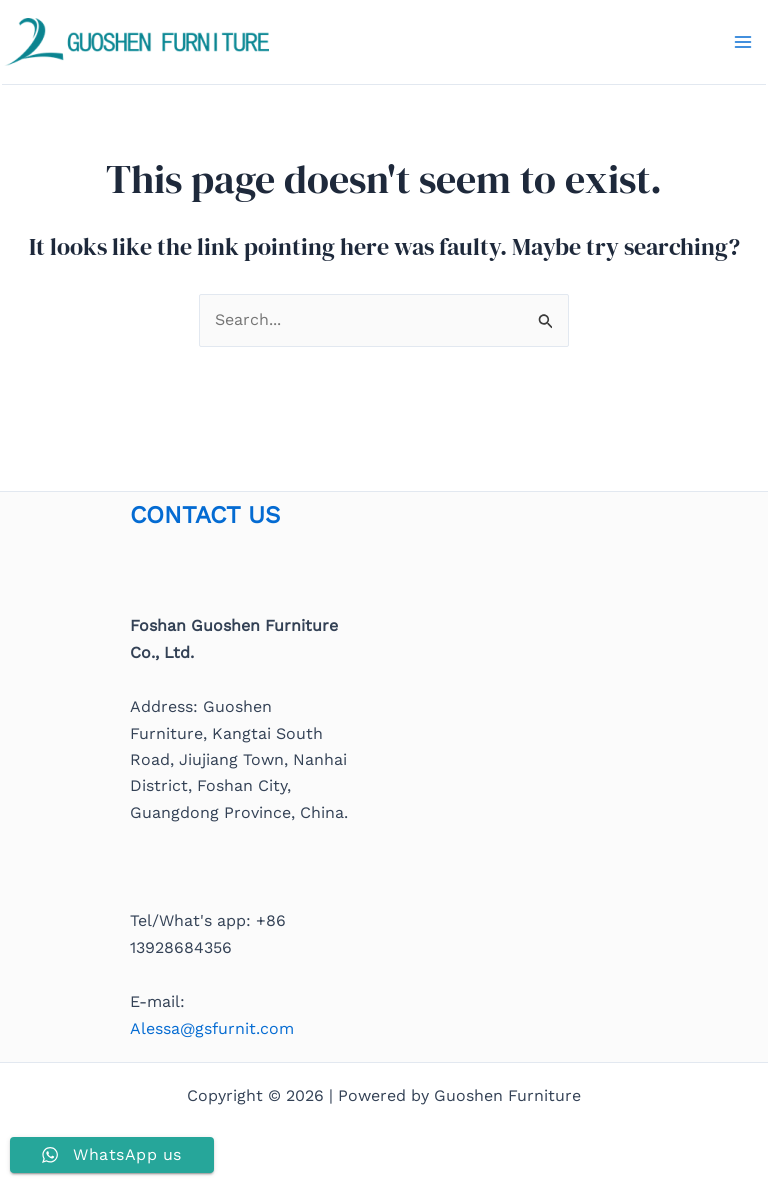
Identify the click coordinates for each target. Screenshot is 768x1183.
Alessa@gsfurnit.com (212, 1028)
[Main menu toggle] (743, 42)
